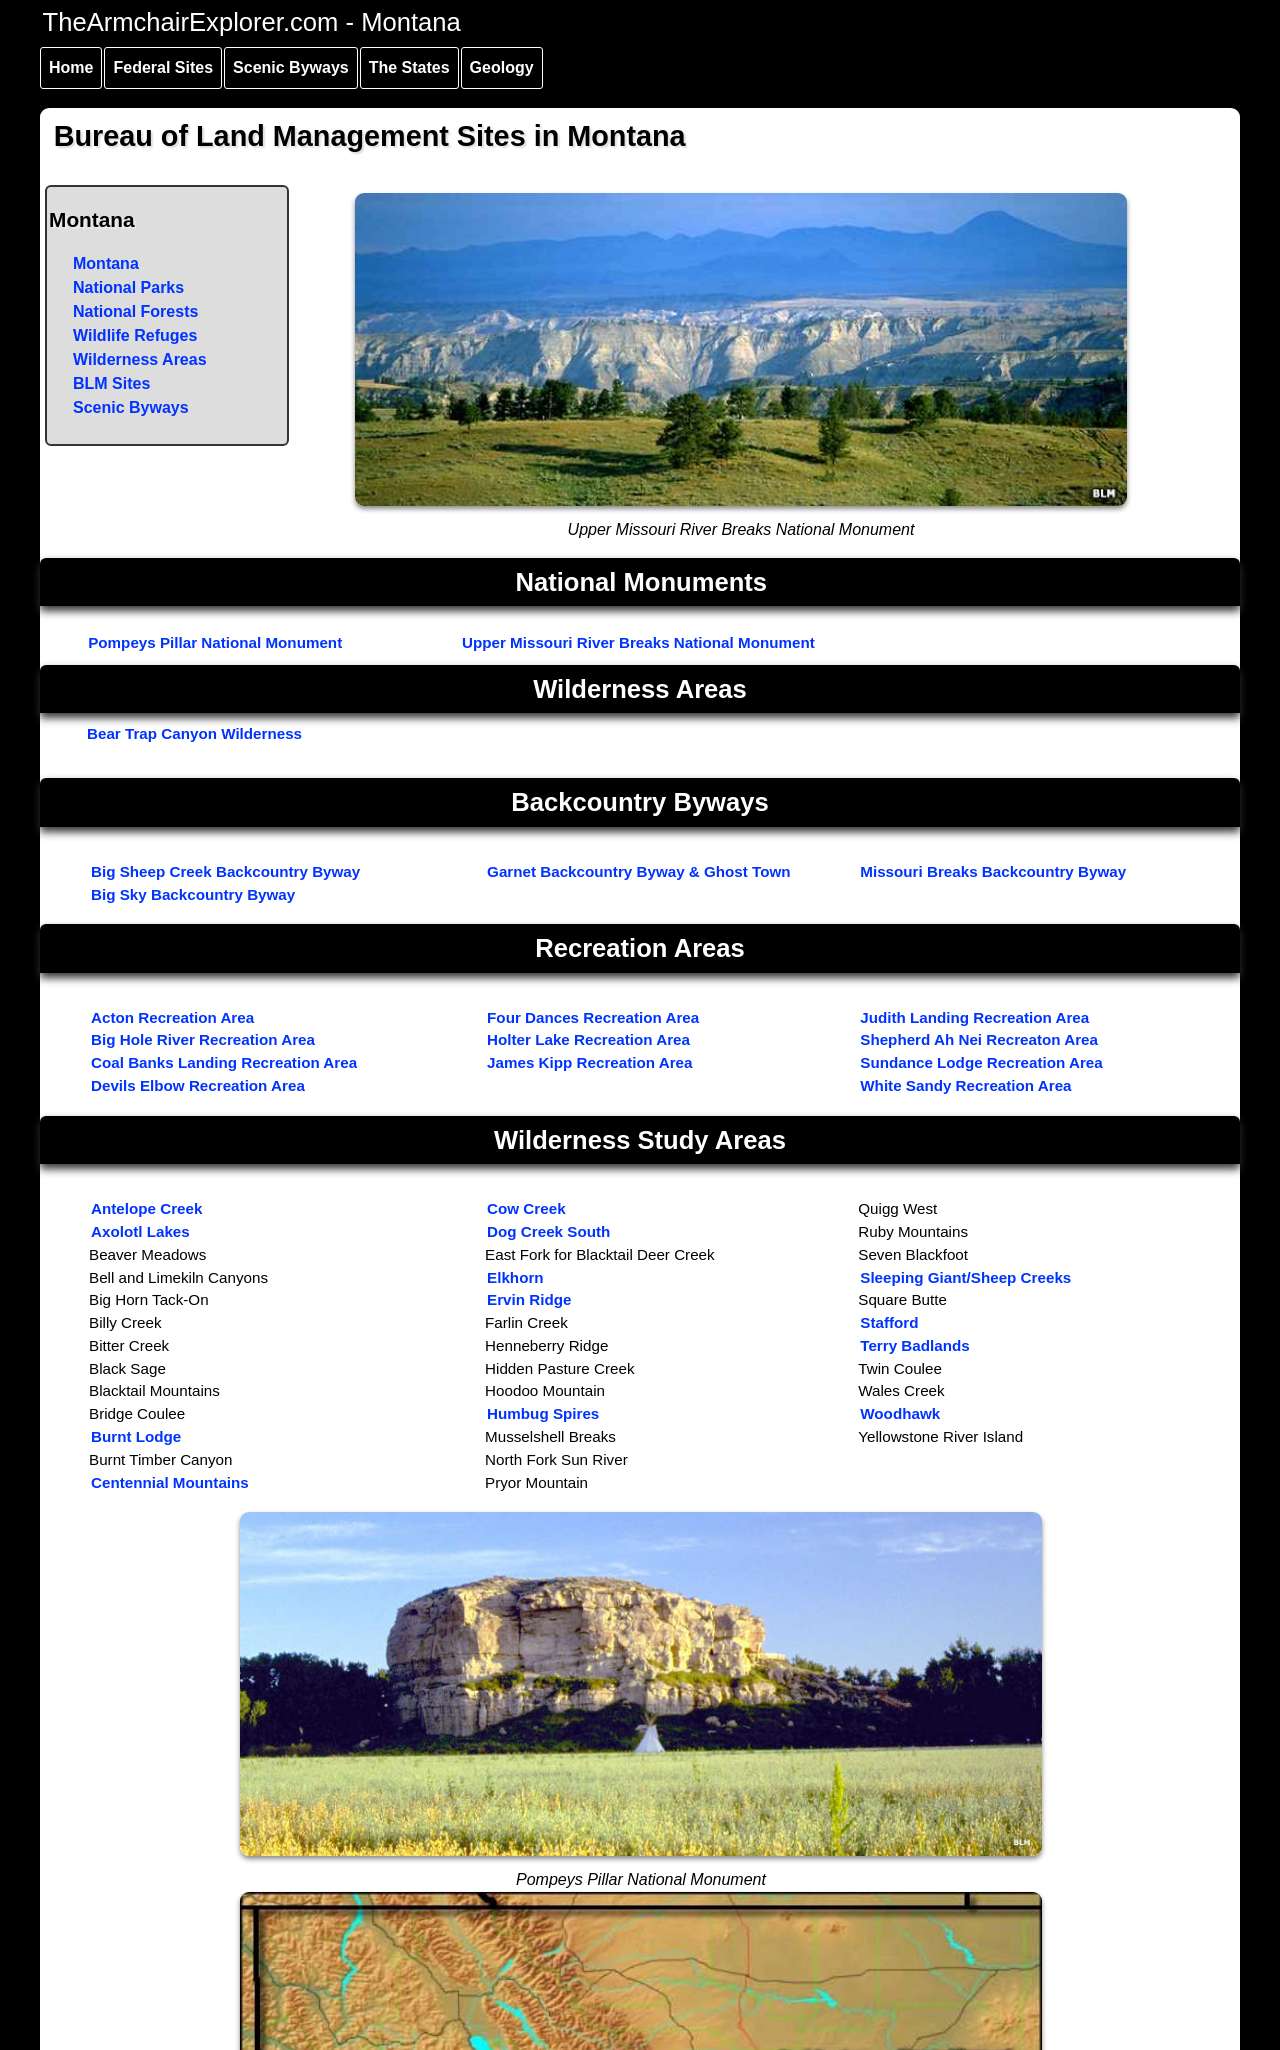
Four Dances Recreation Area (593, 1017)
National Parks (128, 287)
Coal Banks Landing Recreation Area (224, 1062)
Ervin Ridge (529, 1299)
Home (71, 67)
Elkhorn (515, 1277)
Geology (502, 67)
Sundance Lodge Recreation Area (981, 1062)
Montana (106, 263)
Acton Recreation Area (172, 1017)
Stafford (889, 1322)
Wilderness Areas (140, 359)
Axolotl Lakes (140, 1231)
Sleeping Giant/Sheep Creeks (965, 1277)
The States (409, 67)
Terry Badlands (914, 1345)
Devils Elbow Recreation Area (198, 1085)
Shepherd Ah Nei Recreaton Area (979, 1039)
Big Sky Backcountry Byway (193, 894)
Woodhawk (900, 1413)
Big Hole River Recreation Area (203, 1039)
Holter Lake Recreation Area (588, 1039)
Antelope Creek (146, 1208)
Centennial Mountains (170, 1482)
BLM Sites (111, 383)
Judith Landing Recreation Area (974, 1017)
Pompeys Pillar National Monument (215, 642)
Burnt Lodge (136, 1436)
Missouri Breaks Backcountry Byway (993, 871)
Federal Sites (163, 67)
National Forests (135, 311)
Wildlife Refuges (135, 335)
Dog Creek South (548, 1231)
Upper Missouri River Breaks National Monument (638, 642)
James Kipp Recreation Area (589, 1062)
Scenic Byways (291, 67)
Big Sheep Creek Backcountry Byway (225, 871)
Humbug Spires (543, 1413)
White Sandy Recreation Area (965, 1085)
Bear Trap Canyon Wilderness (194, 733)
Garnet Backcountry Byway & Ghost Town (639, 871)
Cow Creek (526, 1208)
